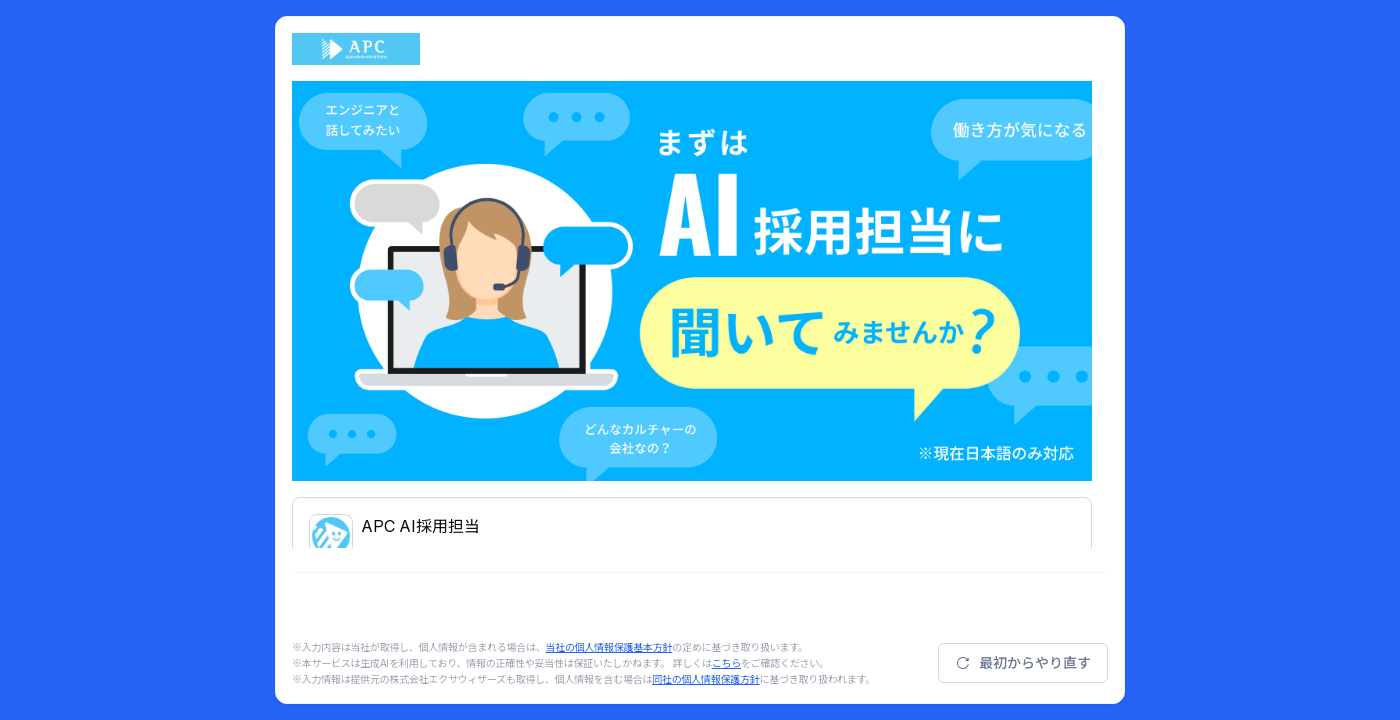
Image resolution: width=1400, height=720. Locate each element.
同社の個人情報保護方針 (705, 679)
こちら (726, 663)
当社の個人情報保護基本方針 (609, 647)
